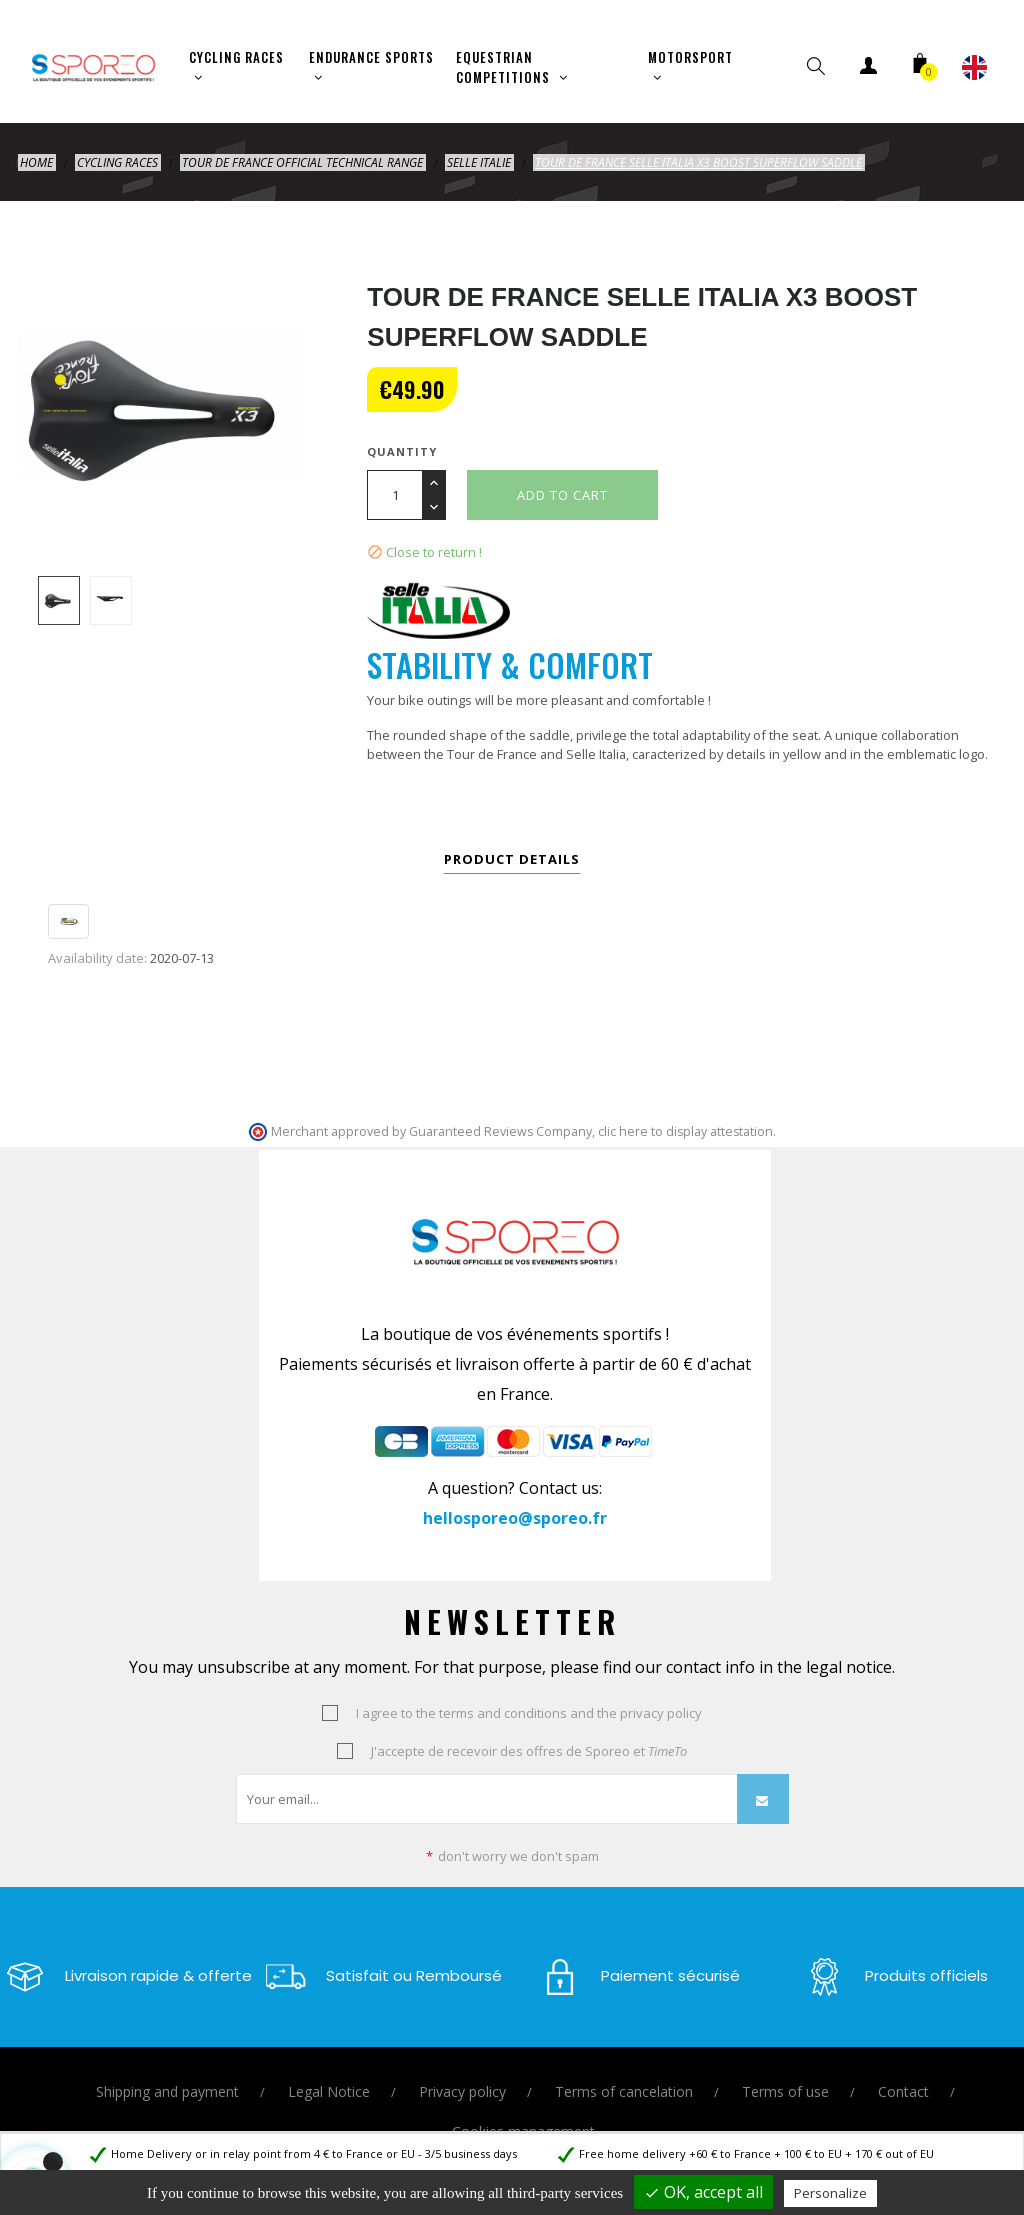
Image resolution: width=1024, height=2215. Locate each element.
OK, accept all (703, 2192)
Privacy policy (462, 2089)
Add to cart (562, 493)
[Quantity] (394, 493)
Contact (903, 2089)
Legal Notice (329, 2089)
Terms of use (785, 2089)
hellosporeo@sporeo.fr (515, 1516)
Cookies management (523, 2129)
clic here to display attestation (685, 1128)
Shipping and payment (167, 2089)
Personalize (830, 2193)
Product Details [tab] (512, 857)
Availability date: (97, 956)
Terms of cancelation (624, 2089)
